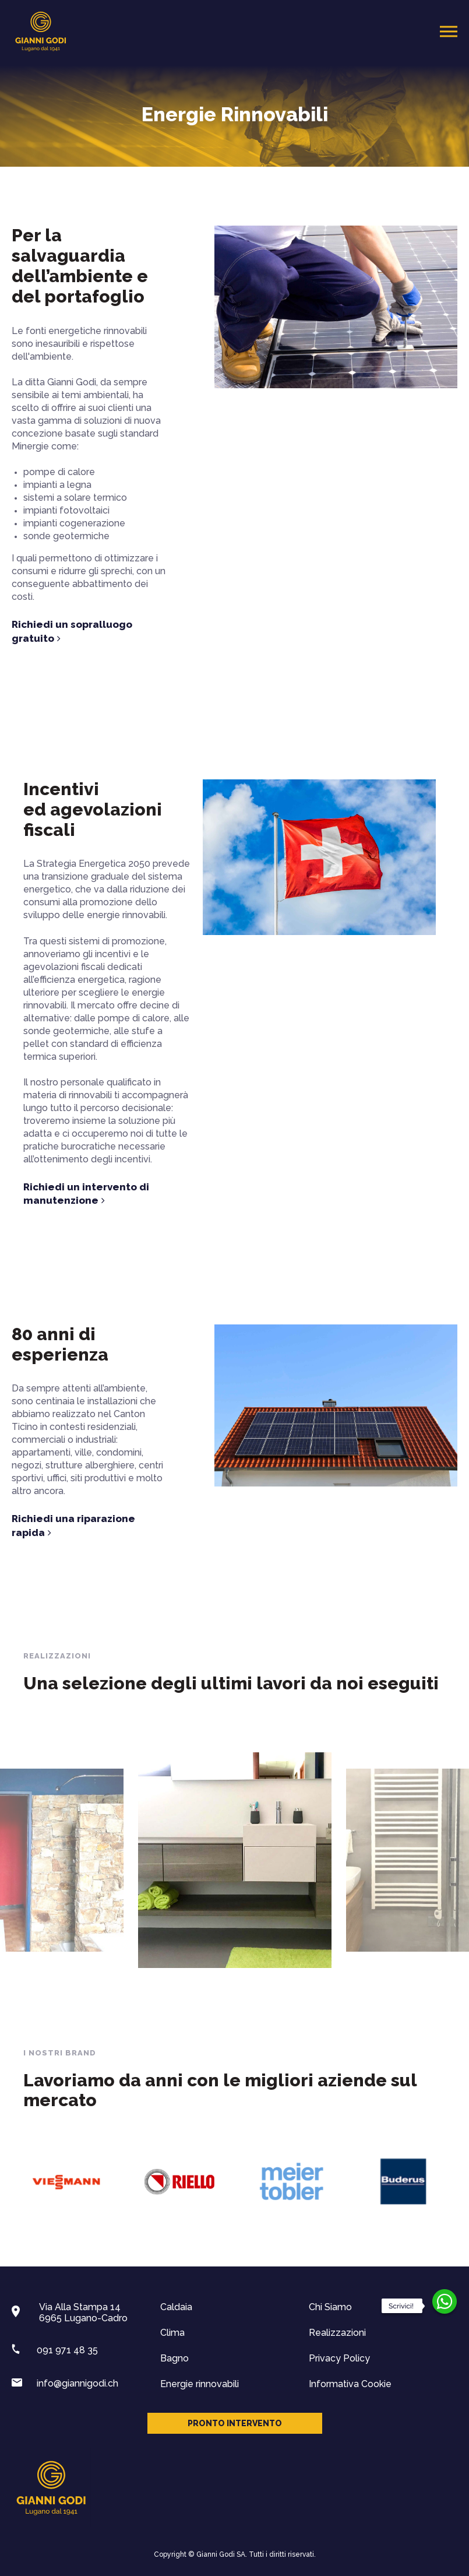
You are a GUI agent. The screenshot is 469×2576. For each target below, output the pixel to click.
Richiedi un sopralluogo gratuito (72, 631)
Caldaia (176, 2307)
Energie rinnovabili (199, 2383)
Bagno (174, 2358)
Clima (172, 2332)
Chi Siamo (330, 2307)
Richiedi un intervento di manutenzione (354, 1194)
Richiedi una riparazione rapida (73, 1526)
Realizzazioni (337, 2332)
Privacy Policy (339, 2358)
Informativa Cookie (350, 2383)
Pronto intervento (235, 2423)
